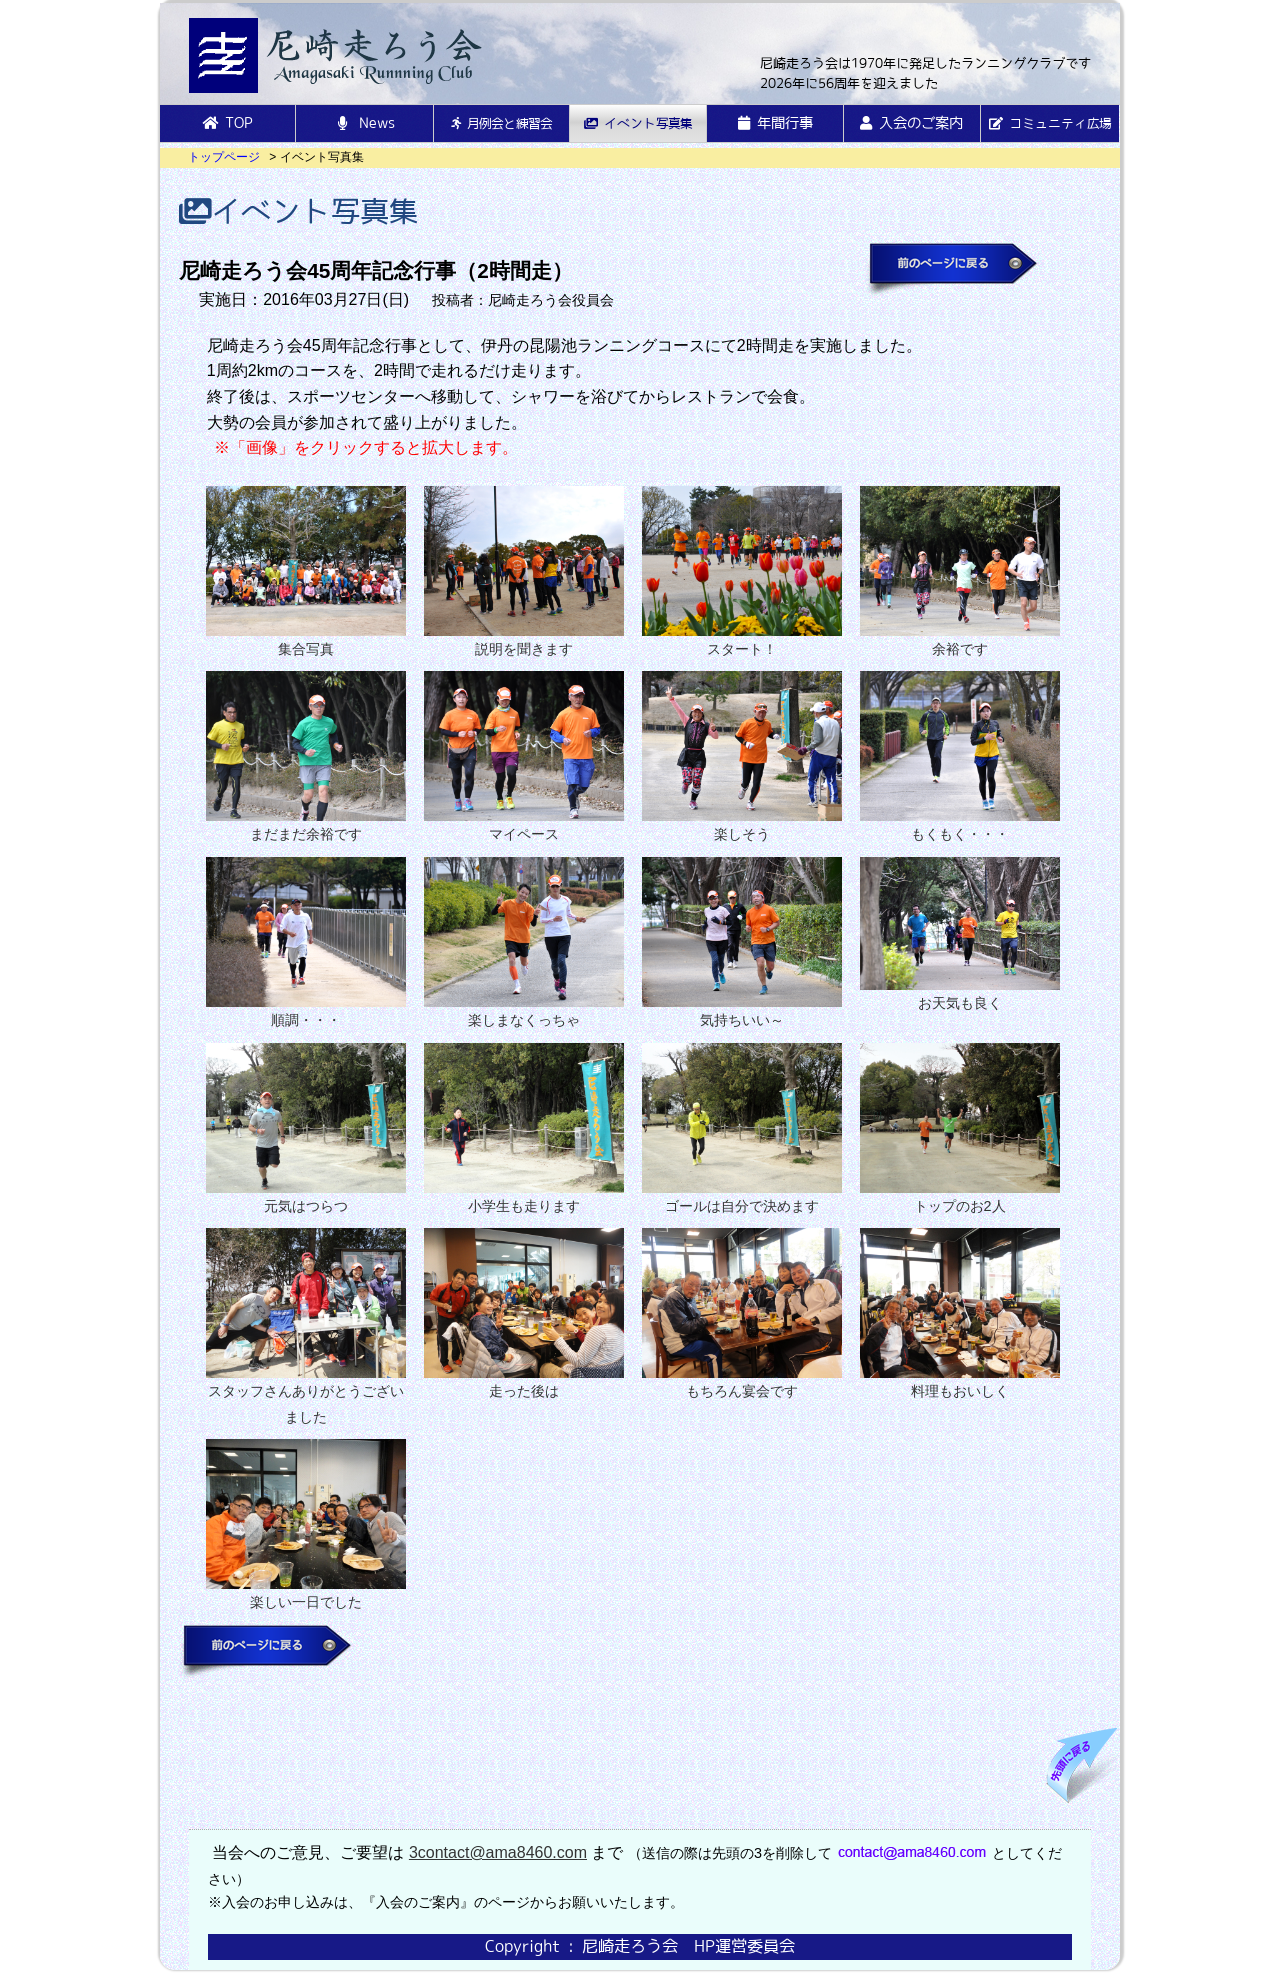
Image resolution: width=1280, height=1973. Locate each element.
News (364, 123)
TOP (227, 123)
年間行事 (775, 123)
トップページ (224, 157)
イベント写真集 (638, 123)
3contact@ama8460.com (498, 1852)
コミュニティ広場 (1050, 123)
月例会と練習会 (501, 123)
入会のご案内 (911, 123)
